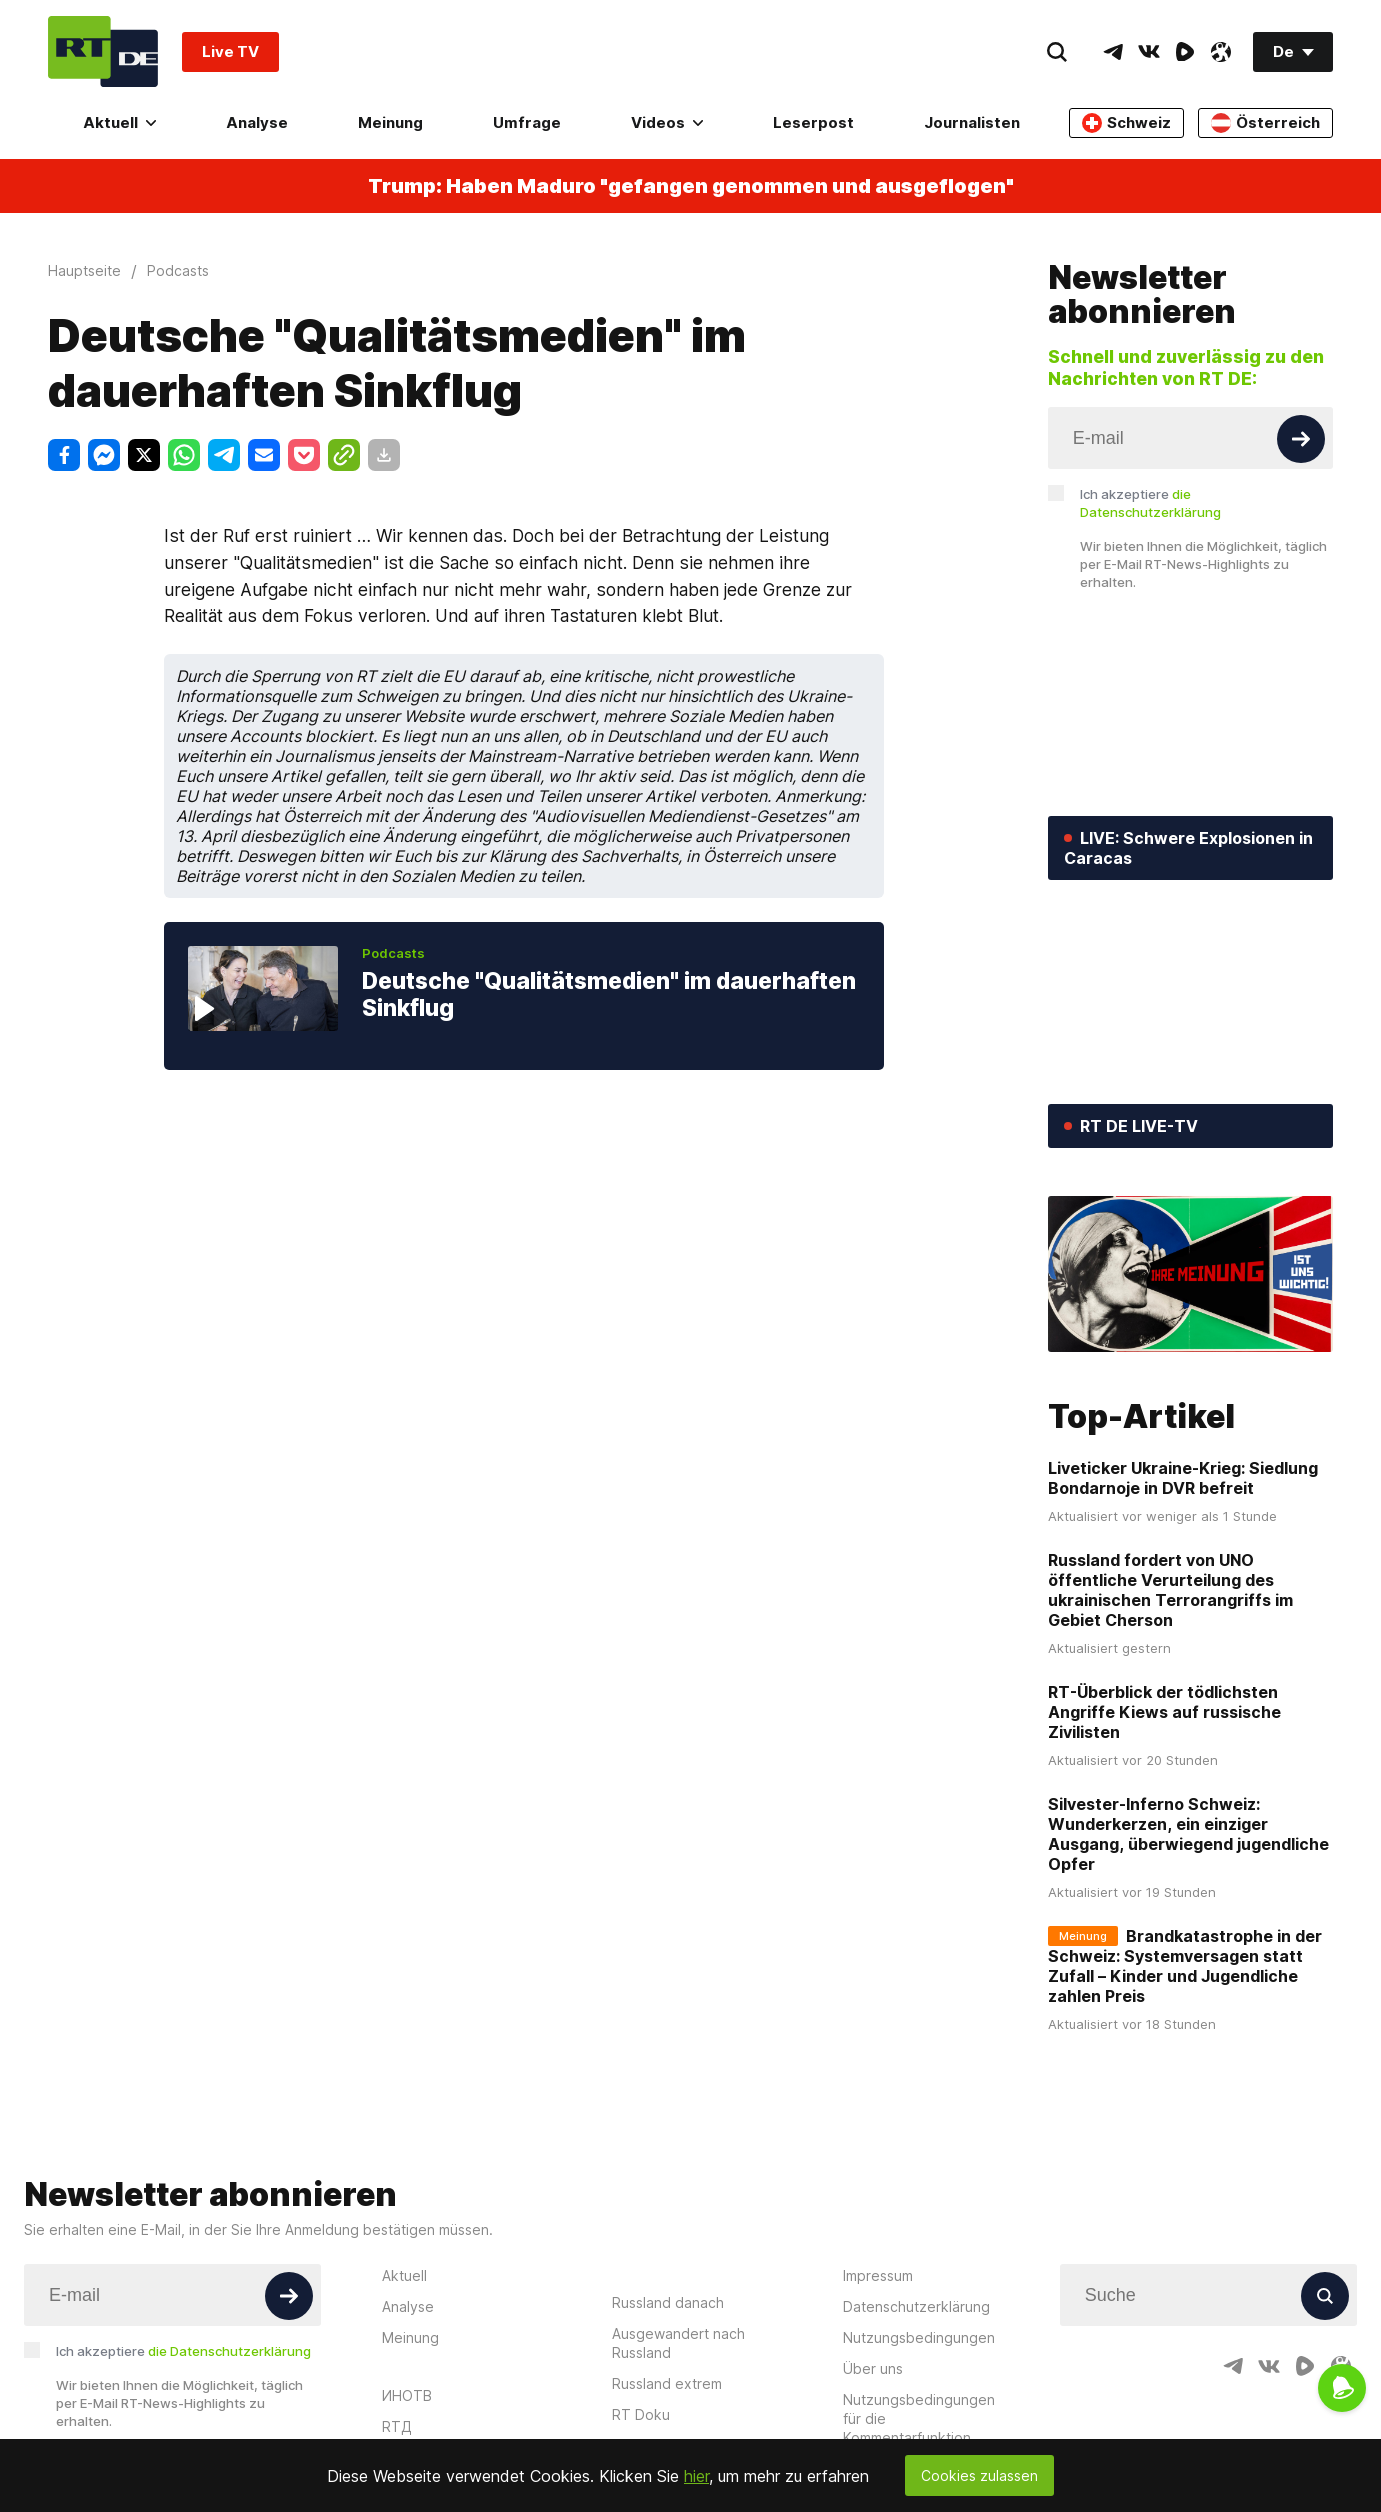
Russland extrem (667, 2383)
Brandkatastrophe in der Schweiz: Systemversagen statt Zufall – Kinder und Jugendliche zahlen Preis (1185, 1966)
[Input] (1190, 438)
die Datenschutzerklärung (229, 2351)
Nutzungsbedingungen (919, 2337)
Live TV (230, 51)
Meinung (390, 122)
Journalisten (972, 122)
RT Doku (641, 2414)
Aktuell (119, 122)
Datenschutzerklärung (916, 2306)
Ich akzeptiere (1150, 503)
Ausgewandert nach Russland (678, 2343)
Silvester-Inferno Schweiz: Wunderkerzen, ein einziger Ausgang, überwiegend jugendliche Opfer (1188, 1834)
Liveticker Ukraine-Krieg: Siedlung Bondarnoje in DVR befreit (1183, 1478)
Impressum (878, 2275)
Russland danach (668, 2302)
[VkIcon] (1149, 52)
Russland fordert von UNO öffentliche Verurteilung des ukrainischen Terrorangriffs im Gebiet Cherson (1170, 1590)
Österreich (1265, 123)
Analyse (257, 122)
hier (696, 2476)
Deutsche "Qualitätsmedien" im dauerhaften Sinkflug (609, 994)
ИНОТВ (407, 2395)
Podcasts (393, 953)
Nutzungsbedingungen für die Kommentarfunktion (919, 2418)
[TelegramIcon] (1113, 52)
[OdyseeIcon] (1221, 52)
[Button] (1301, 439)
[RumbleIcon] (1185, 52)
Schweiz (1126, 123)
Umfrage (527, 122)
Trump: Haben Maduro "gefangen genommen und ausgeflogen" (691, 186)
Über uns (873, 2368)
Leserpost (813, 122)
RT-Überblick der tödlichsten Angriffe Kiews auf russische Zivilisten (1164, 1712)
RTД (397, 2426)
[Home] (103, 51)
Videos (667, 122)
